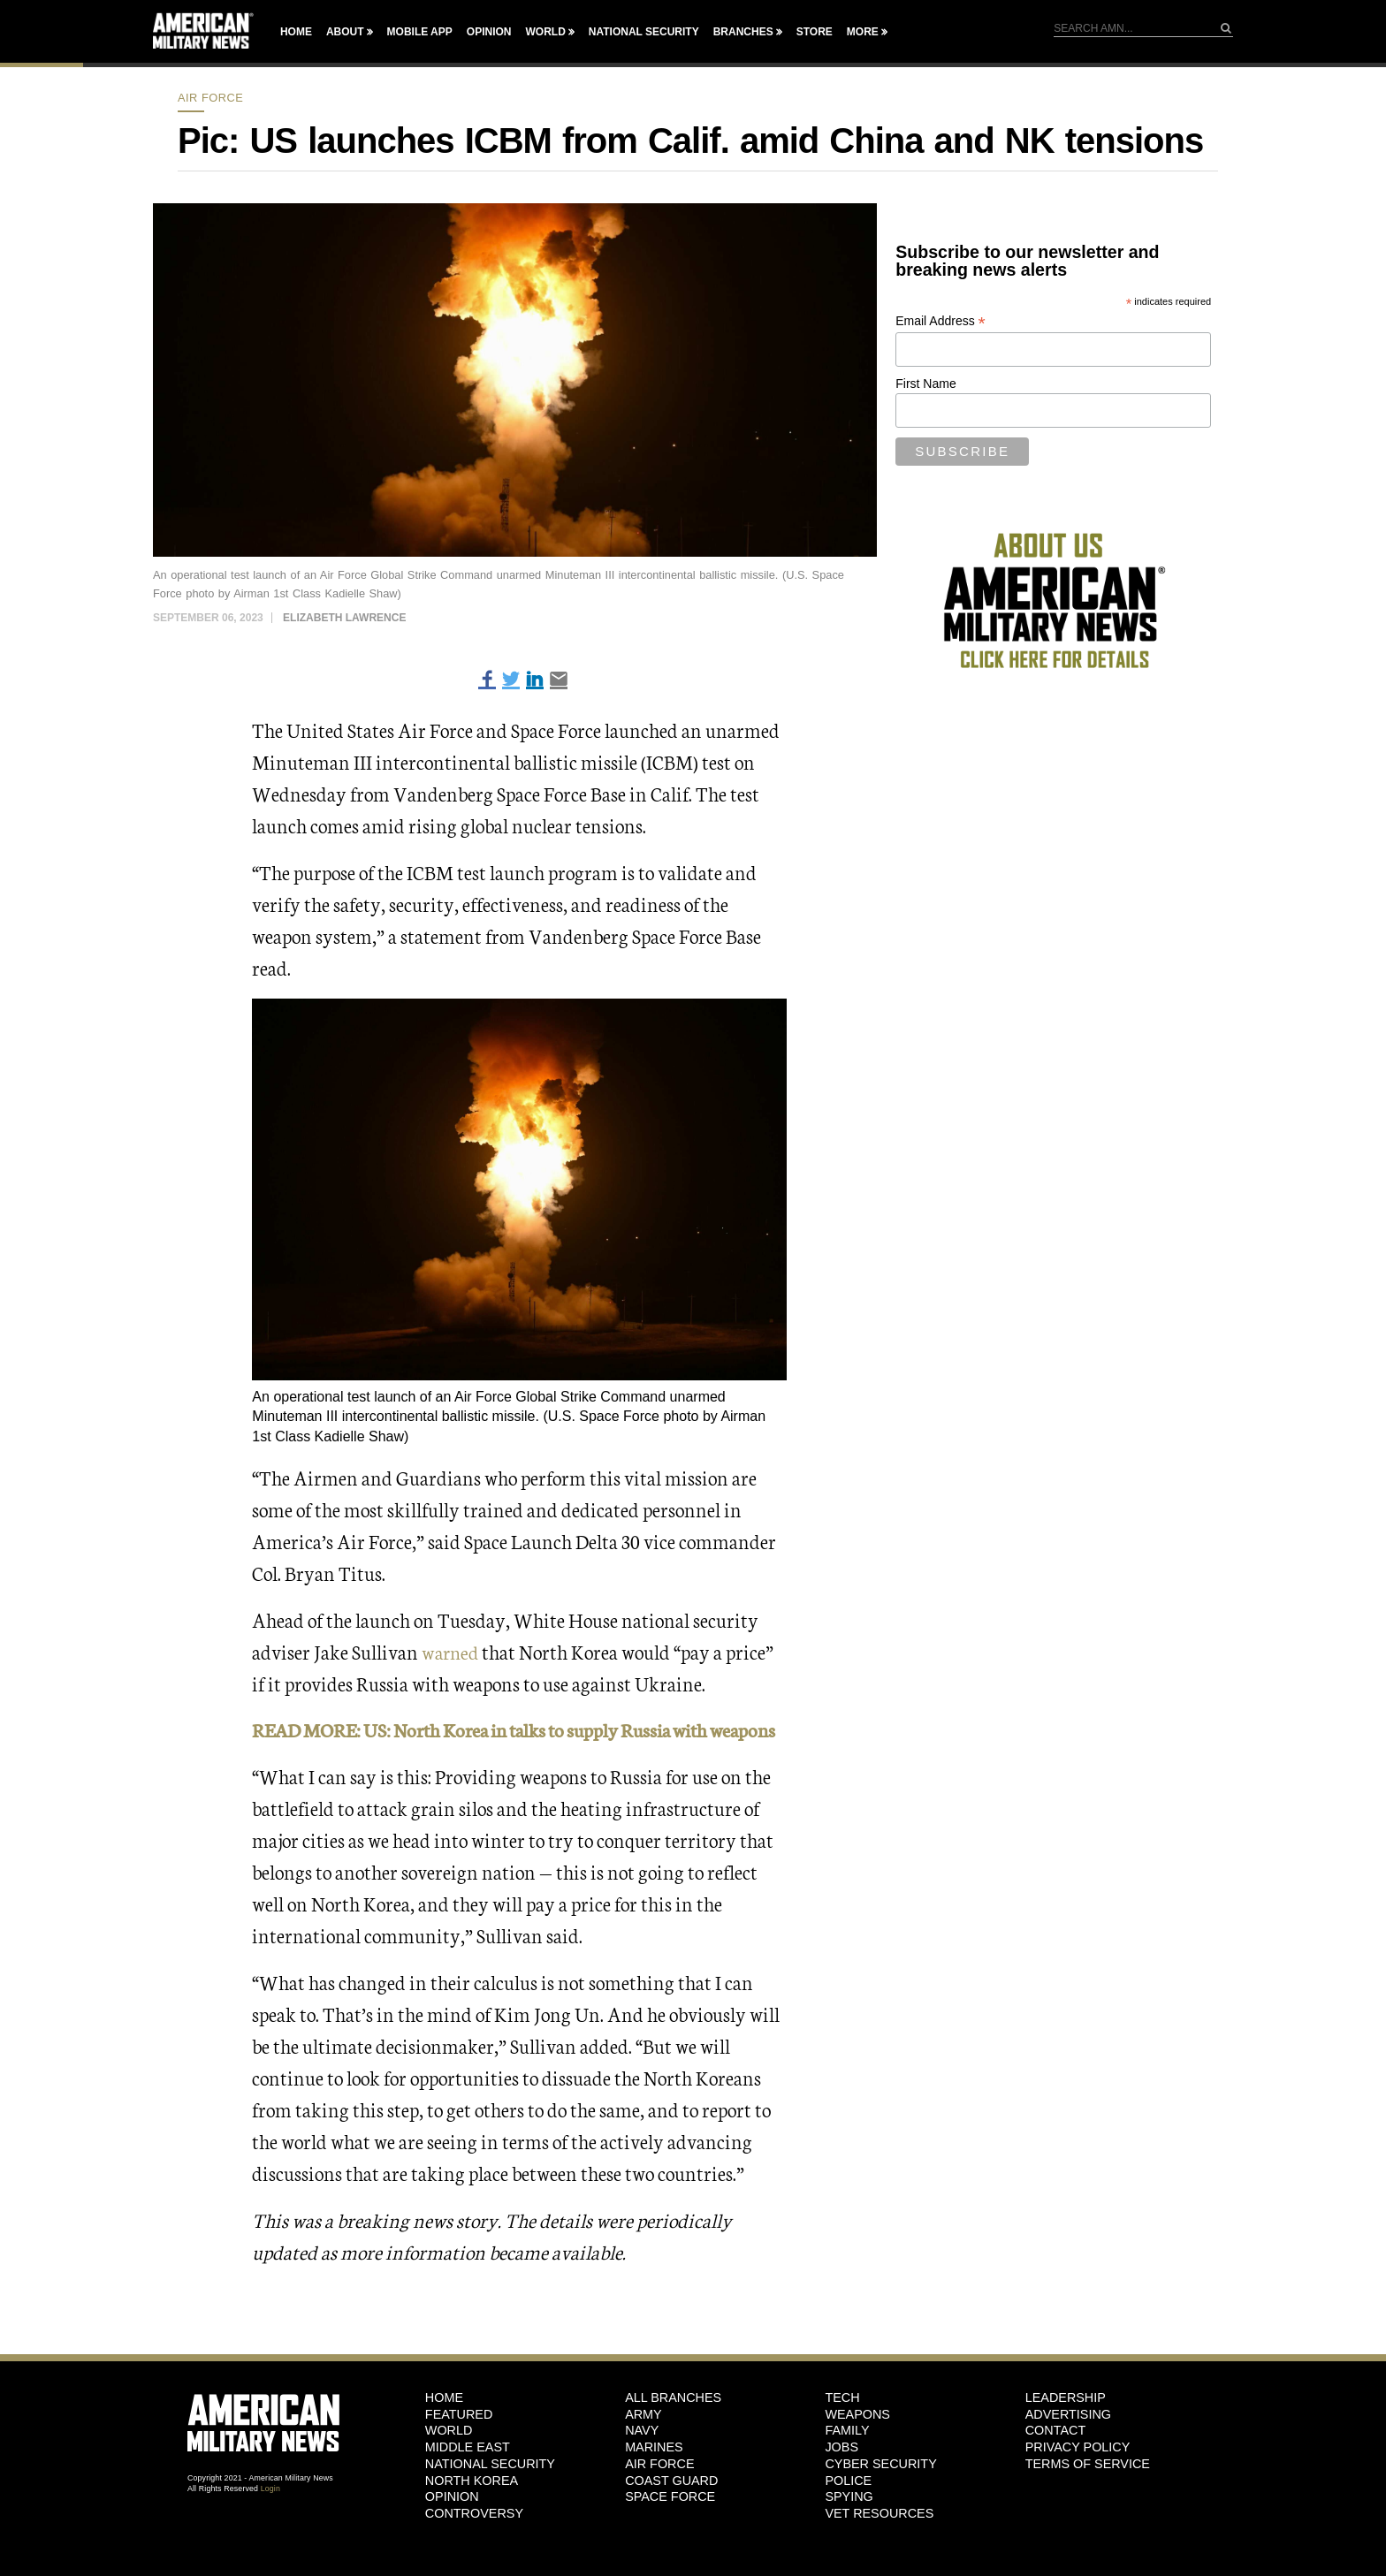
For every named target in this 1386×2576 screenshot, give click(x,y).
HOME (444, 2429)
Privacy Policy (1078, 2479)
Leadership (1065, 2429)
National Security (644, 32)
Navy (642, 2462)
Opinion (489, 32)
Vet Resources (879, 2545)
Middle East (467, 2479)
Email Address (940, 321)
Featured (459, 2446)
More (863, 32)
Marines (654, 2479)
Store (814, 32)
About (345, 32)
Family (847, 2462)
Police (848, 2512)
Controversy (474, 2545)
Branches (743, 32)
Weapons (857, 2446)
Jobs (841, 2479)
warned (452, 1651)
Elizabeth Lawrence (344, 618)
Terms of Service (1087, 2496)
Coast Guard (671, 2512)
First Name (925, 383)
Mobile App (420, 32)
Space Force (670, 2528)
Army (643, 2446)
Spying (848, 2528)
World (545, 32)
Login (270, 2520)
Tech (842, 2429)
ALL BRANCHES (673, 2429)
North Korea (471, 2512)
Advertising (1068, 2446)
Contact (1055, 2462)
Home (296, 32)
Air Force (210, 97)
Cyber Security (880, 2496)
